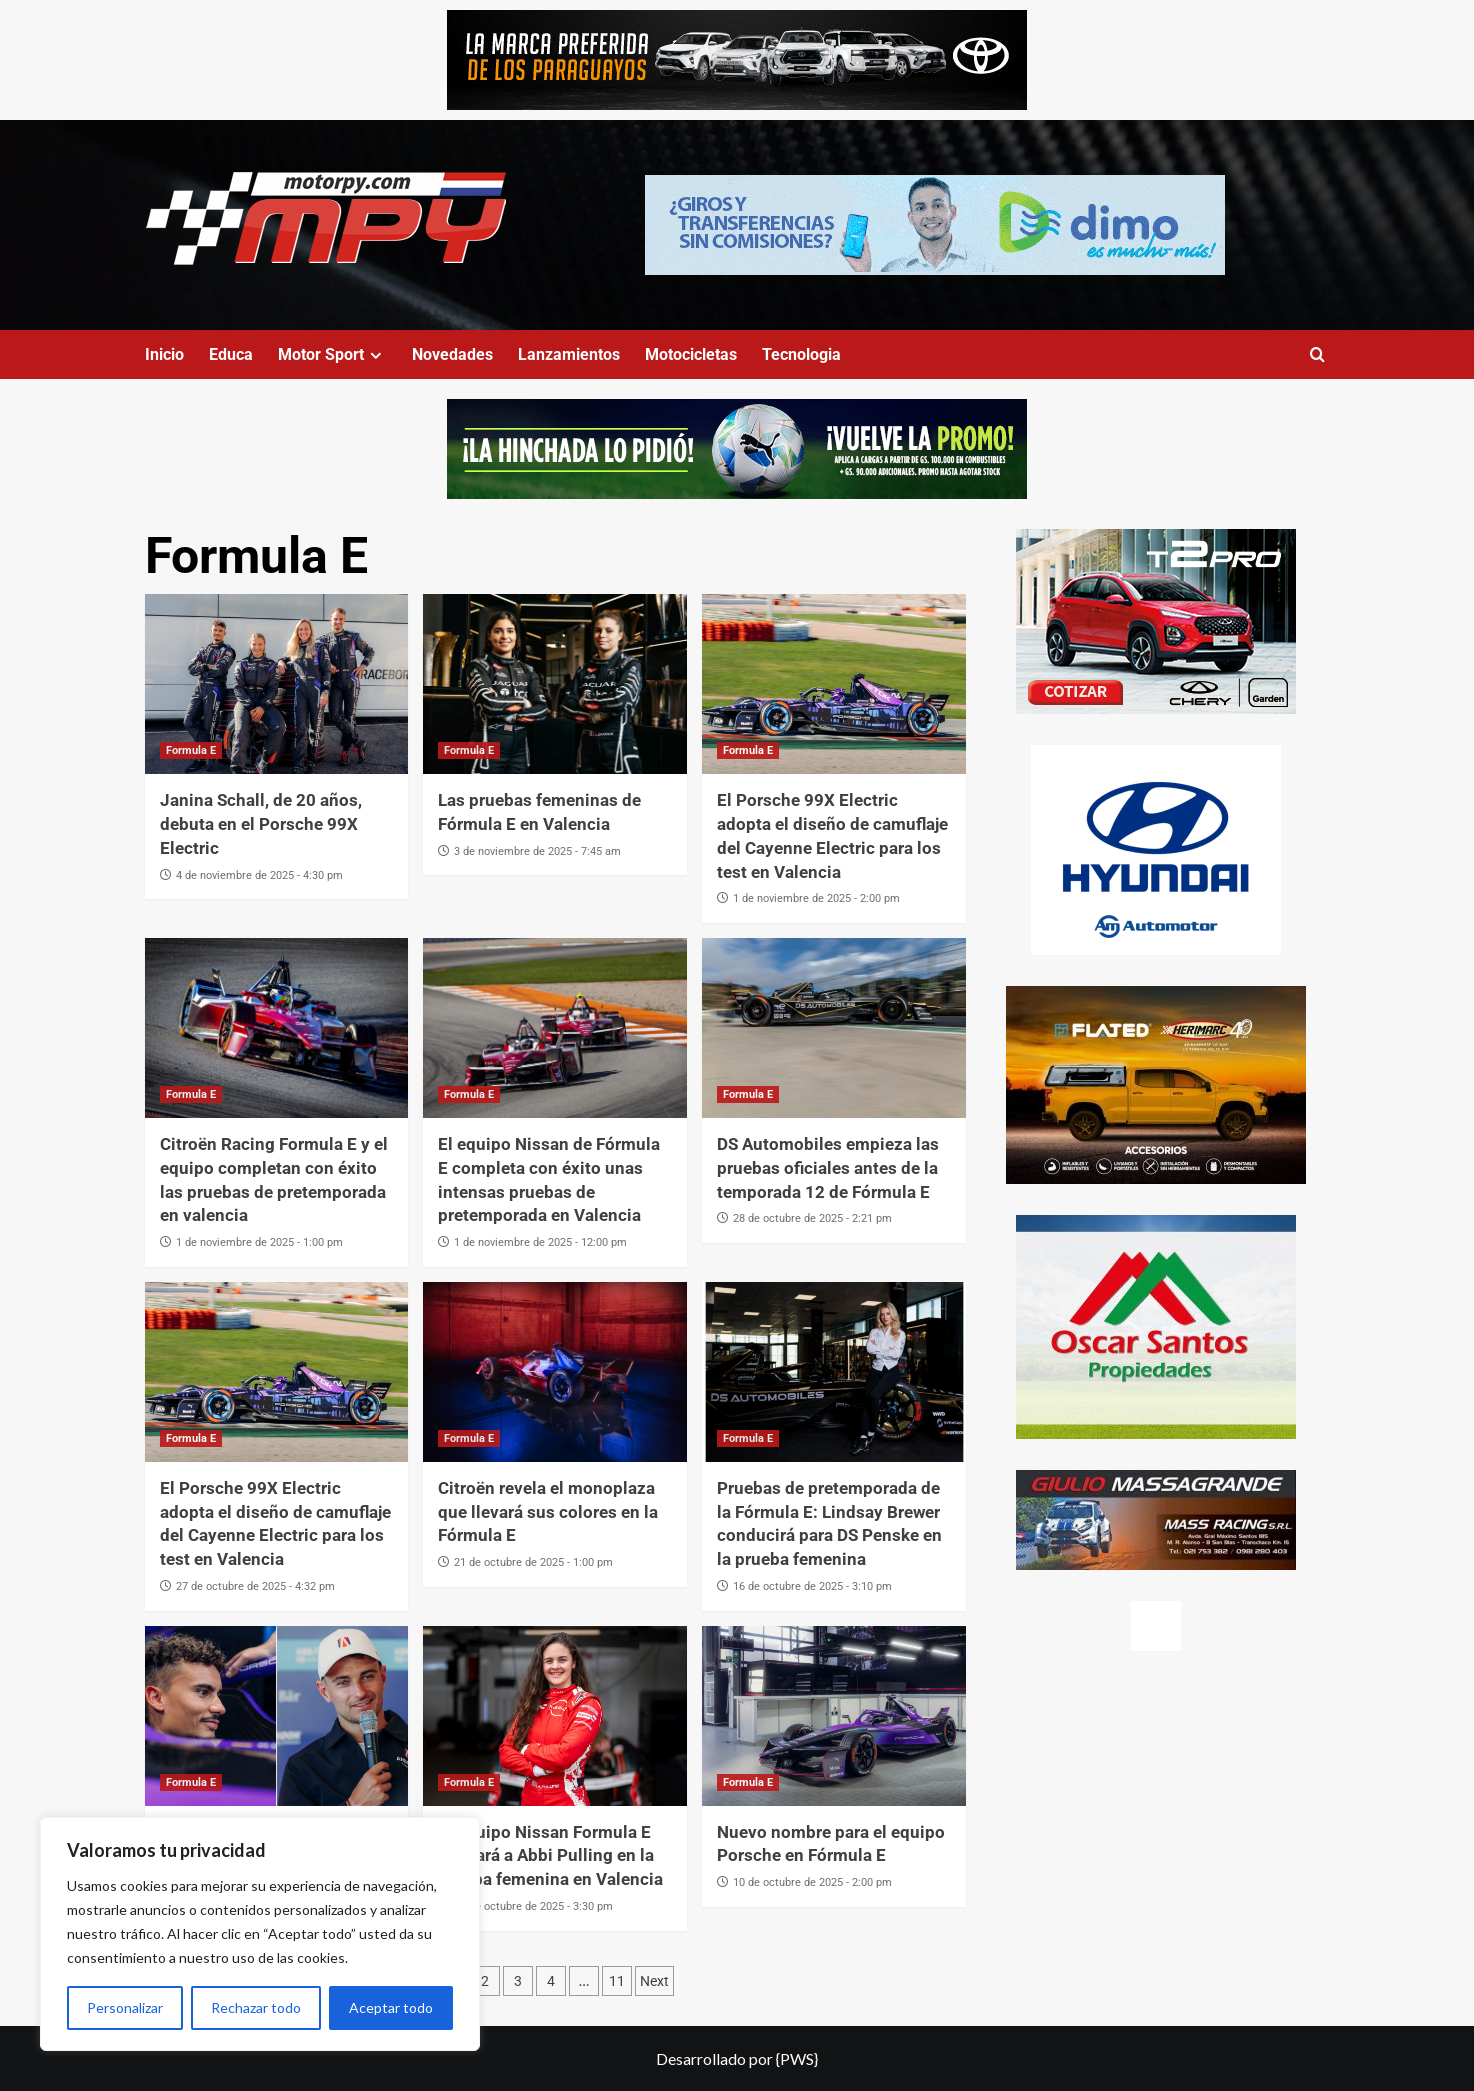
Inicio (164, 354)
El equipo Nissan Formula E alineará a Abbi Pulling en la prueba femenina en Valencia (550, 1856)
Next (654, 1981)
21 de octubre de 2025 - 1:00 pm (533, 1562)
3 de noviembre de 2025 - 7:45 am (537, 851)
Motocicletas (691, 354)
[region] (260, 1934)
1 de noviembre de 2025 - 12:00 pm (540, 1242)
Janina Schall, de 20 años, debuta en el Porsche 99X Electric (261, 824)
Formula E (191, 750)
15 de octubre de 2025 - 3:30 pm (533, 1906)
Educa (231, 354)
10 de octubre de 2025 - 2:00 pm (812, 1882)
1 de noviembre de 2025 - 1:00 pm (259, 1242)
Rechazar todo (256, 2007)
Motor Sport (332, 354)
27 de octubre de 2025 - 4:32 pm (255, 1586)
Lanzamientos (569, 354)
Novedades (452, 354)
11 (617, 1981)
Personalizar (125, 2007)
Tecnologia (801, 354)
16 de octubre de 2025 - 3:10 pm (812, 1586)
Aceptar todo (391, 2007)
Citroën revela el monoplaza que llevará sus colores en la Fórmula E (548, 1512)
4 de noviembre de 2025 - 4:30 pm (259, 875)
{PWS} (797, 2058)
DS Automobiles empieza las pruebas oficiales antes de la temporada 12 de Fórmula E (828, 1168)
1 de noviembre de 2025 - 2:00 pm (816, 898)
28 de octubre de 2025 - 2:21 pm (812, 1218)
